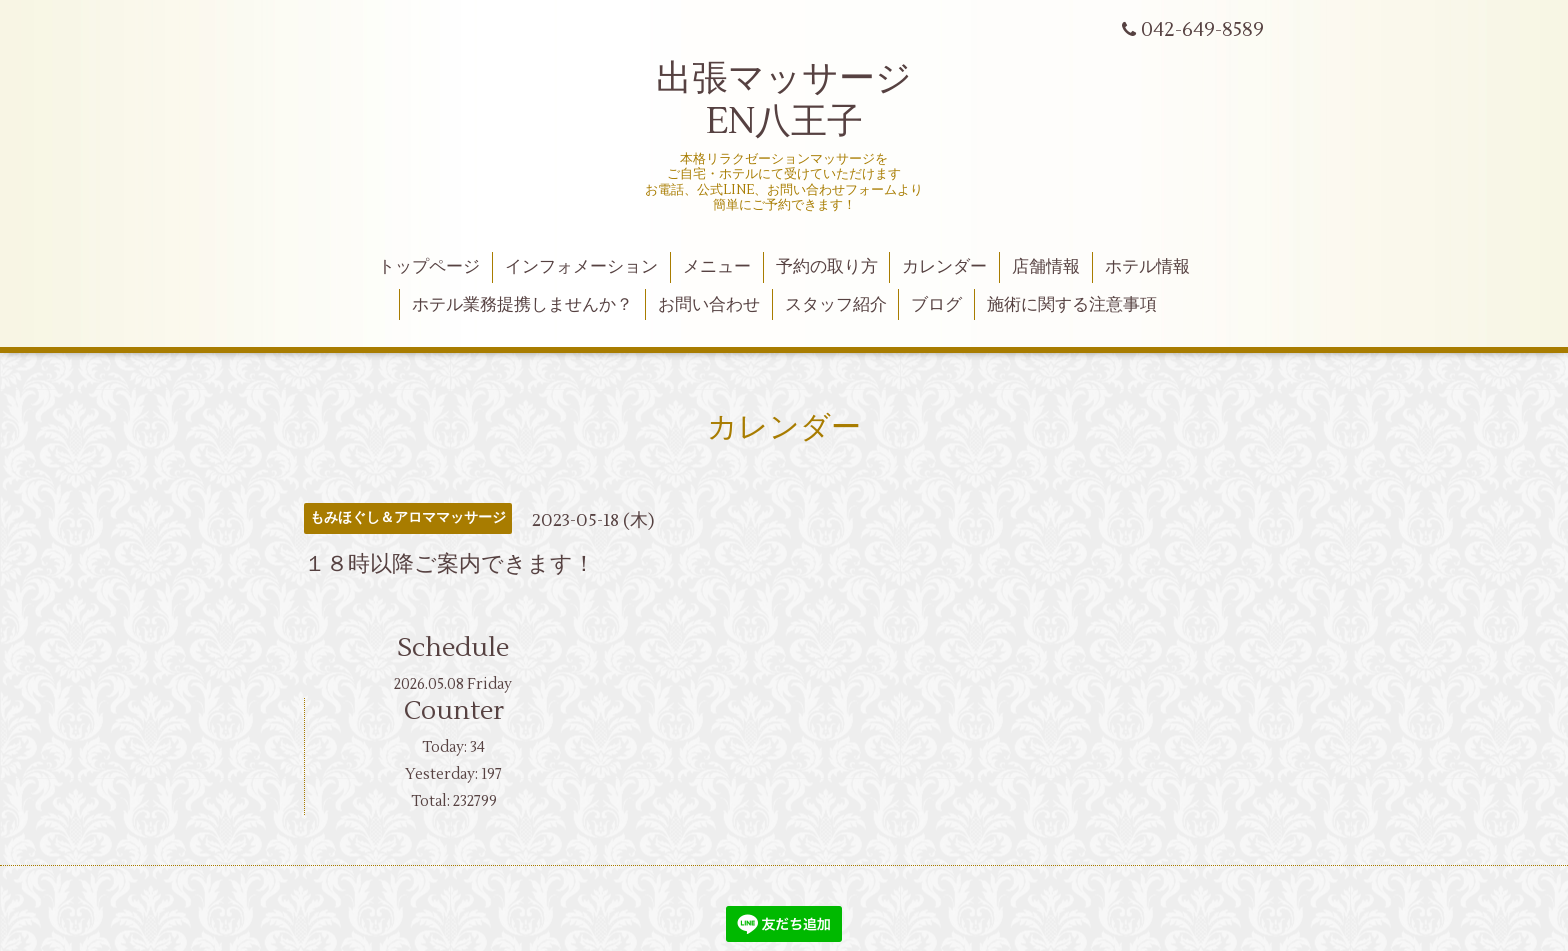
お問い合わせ (709, 305)
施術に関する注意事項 (1072, 305)
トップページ (429, 267)
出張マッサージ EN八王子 (784, 100)
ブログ (936, 305)
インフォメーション (581, 267)
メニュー (717, 267)
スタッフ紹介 (836, 305)
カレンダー (944, 267)
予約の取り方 (827, 267)
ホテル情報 (1147, 267)
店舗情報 (1046, 267)
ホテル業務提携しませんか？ (522, 305)
